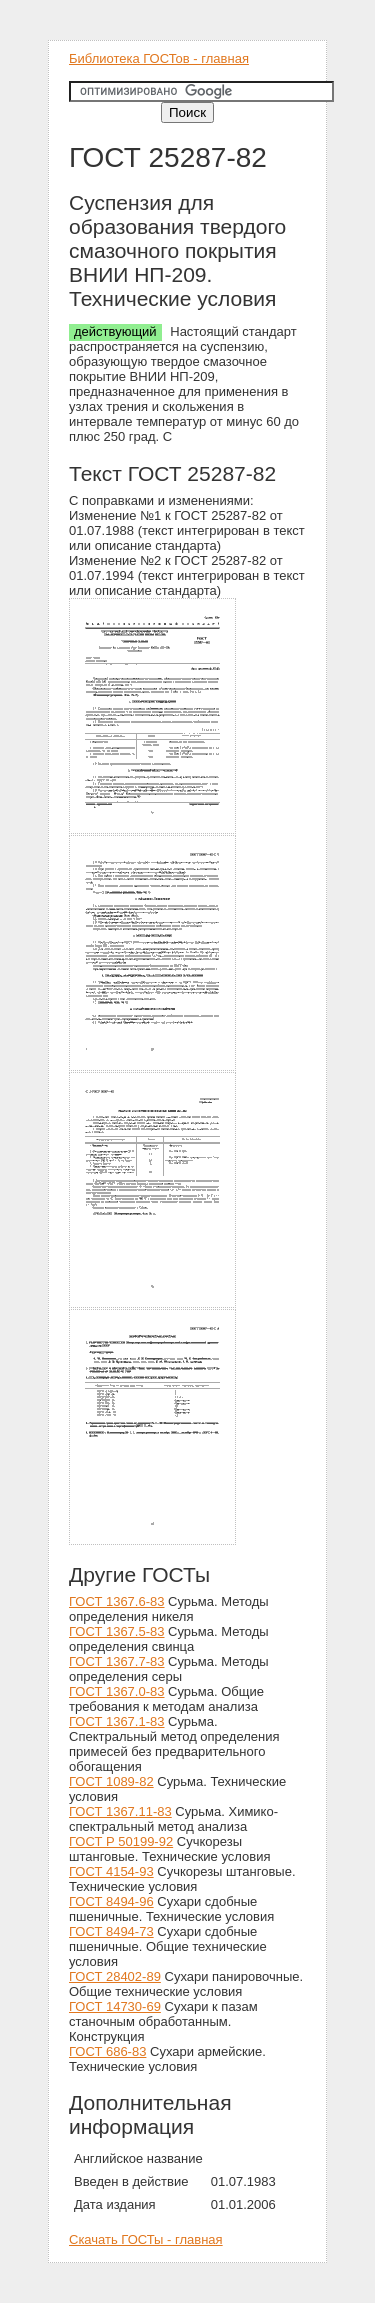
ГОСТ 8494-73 (111, 1931)
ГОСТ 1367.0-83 (116, 1691)
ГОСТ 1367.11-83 (120, 1811)
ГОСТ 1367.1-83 (116, 1721)
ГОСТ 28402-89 (115, 1976)
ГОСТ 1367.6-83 (116, 1601)
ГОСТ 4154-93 (111, 1871)
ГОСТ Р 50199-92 (121, 1841)
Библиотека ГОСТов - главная (159, 58)
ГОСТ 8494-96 (111, 1901)
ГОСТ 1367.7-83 (116, 1661)
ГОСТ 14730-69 (115, 2006)
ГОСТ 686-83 (107, 2051)
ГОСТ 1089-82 (111, 1781)
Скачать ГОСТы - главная (146, 2239)
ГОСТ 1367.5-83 (116, 1631)
